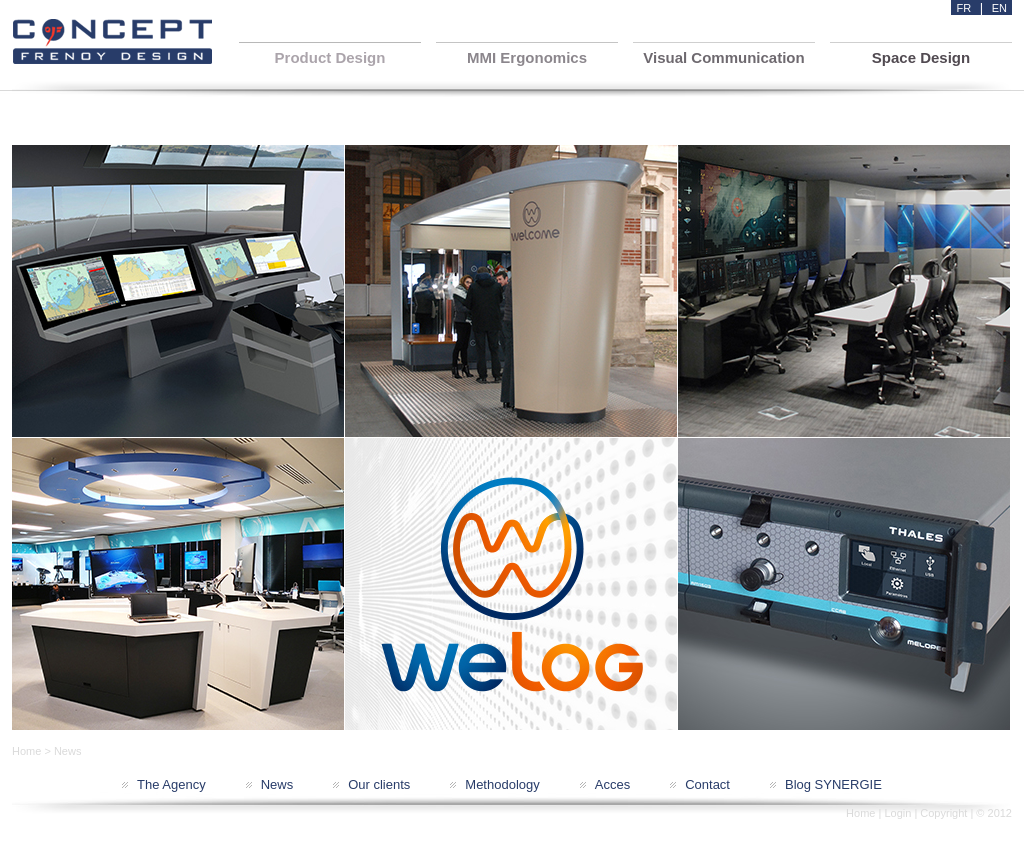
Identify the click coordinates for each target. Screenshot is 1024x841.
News (277, 784)
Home (26, 751)
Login (897, 813)
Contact (707, 784)
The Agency (171, 784)
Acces (612, 784)
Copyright (943, 813)
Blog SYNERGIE (833, 784)
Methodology (502, 784)
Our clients (379, 784)
